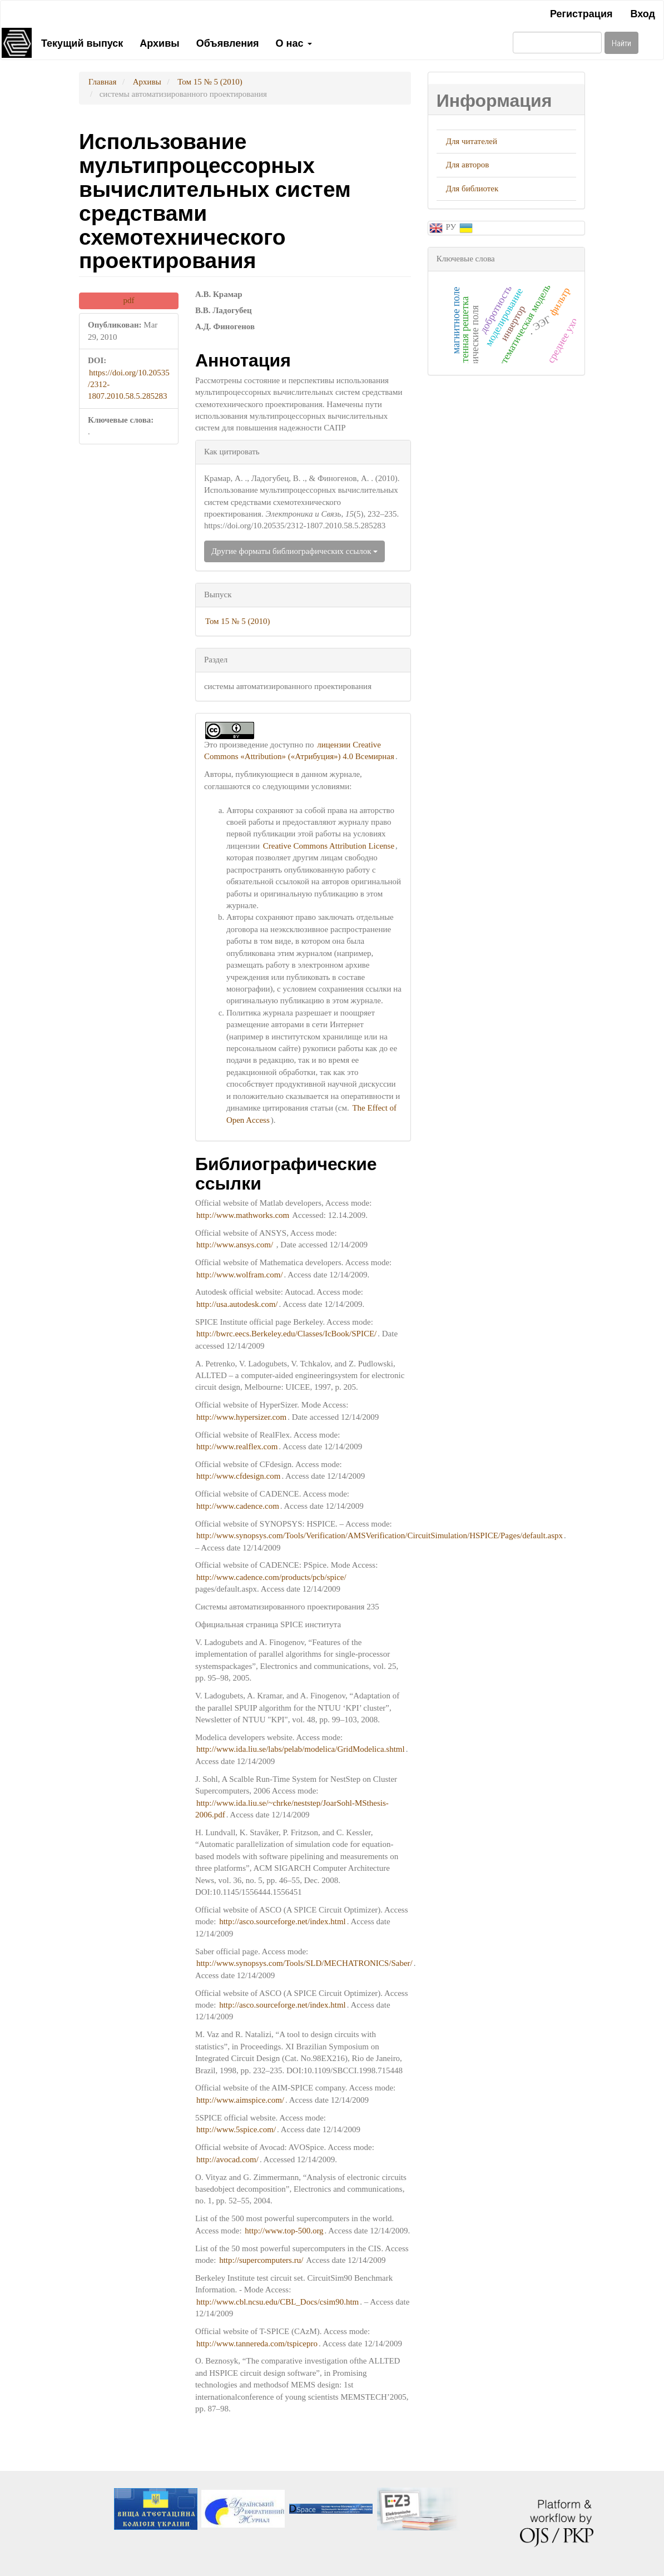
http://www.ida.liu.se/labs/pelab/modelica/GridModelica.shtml (300, 1749)
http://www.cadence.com (237, 1506)
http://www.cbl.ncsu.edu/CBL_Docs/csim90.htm (277, 2301)
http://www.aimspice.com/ (240, 2100)
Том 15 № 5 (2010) (209, 81)
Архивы (159, 42)
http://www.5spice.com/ (236, 2129)
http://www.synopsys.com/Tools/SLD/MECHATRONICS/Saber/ (304, 1963)
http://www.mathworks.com (242, 1215)
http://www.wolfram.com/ (239, 1274)
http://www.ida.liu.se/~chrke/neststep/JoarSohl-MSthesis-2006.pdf (292, 1809)
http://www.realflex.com (237, 1446)
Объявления (227, 42)
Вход (642, 12)
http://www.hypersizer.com (241, 1417)
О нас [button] (294, 42)
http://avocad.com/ (227, 2159)
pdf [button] (128, 300)
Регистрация (581, 12)
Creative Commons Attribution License (328, 845)
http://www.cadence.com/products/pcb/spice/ (271, 1577)
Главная (102, 81)
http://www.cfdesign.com (238, 1476)
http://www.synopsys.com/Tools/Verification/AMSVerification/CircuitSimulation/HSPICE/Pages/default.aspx (379, 1535)
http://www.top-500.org (284, 2230)
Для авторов (467, 164)
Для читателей (471, 141)
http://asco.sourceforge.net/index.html (282, 1921)
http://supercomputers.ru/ (261, 2260)
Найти (621, 42)
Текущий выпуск (82, 42)
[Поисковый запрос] (557, 42)
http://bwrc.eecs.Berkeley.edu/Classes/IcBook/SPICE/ (286, 1333)
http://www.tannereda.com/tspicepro (257, 2343)
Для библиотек (472, 188)
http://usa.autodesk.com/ (237, 1304)
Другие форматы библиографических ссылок (294, 551)
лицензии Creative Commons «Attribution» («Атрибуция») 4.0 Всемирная (299, 750)
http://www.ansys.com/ (234, 1244)
